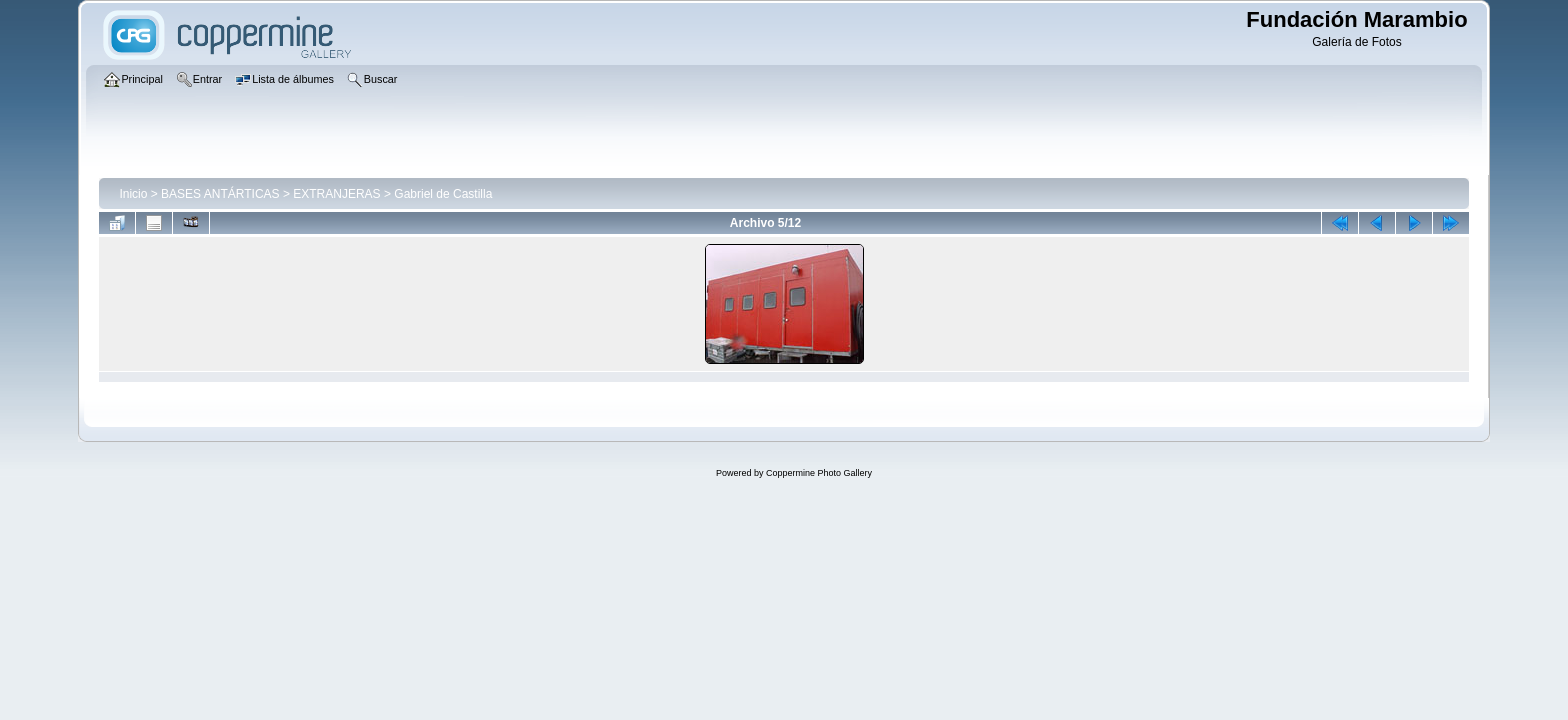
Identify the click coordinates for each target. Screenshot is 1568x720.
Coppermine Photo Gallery (819, 473)
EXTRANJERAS (336, 194)
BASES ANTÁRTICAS (220, 194)
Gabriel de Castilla (443, 194)
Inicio (133, 194)
